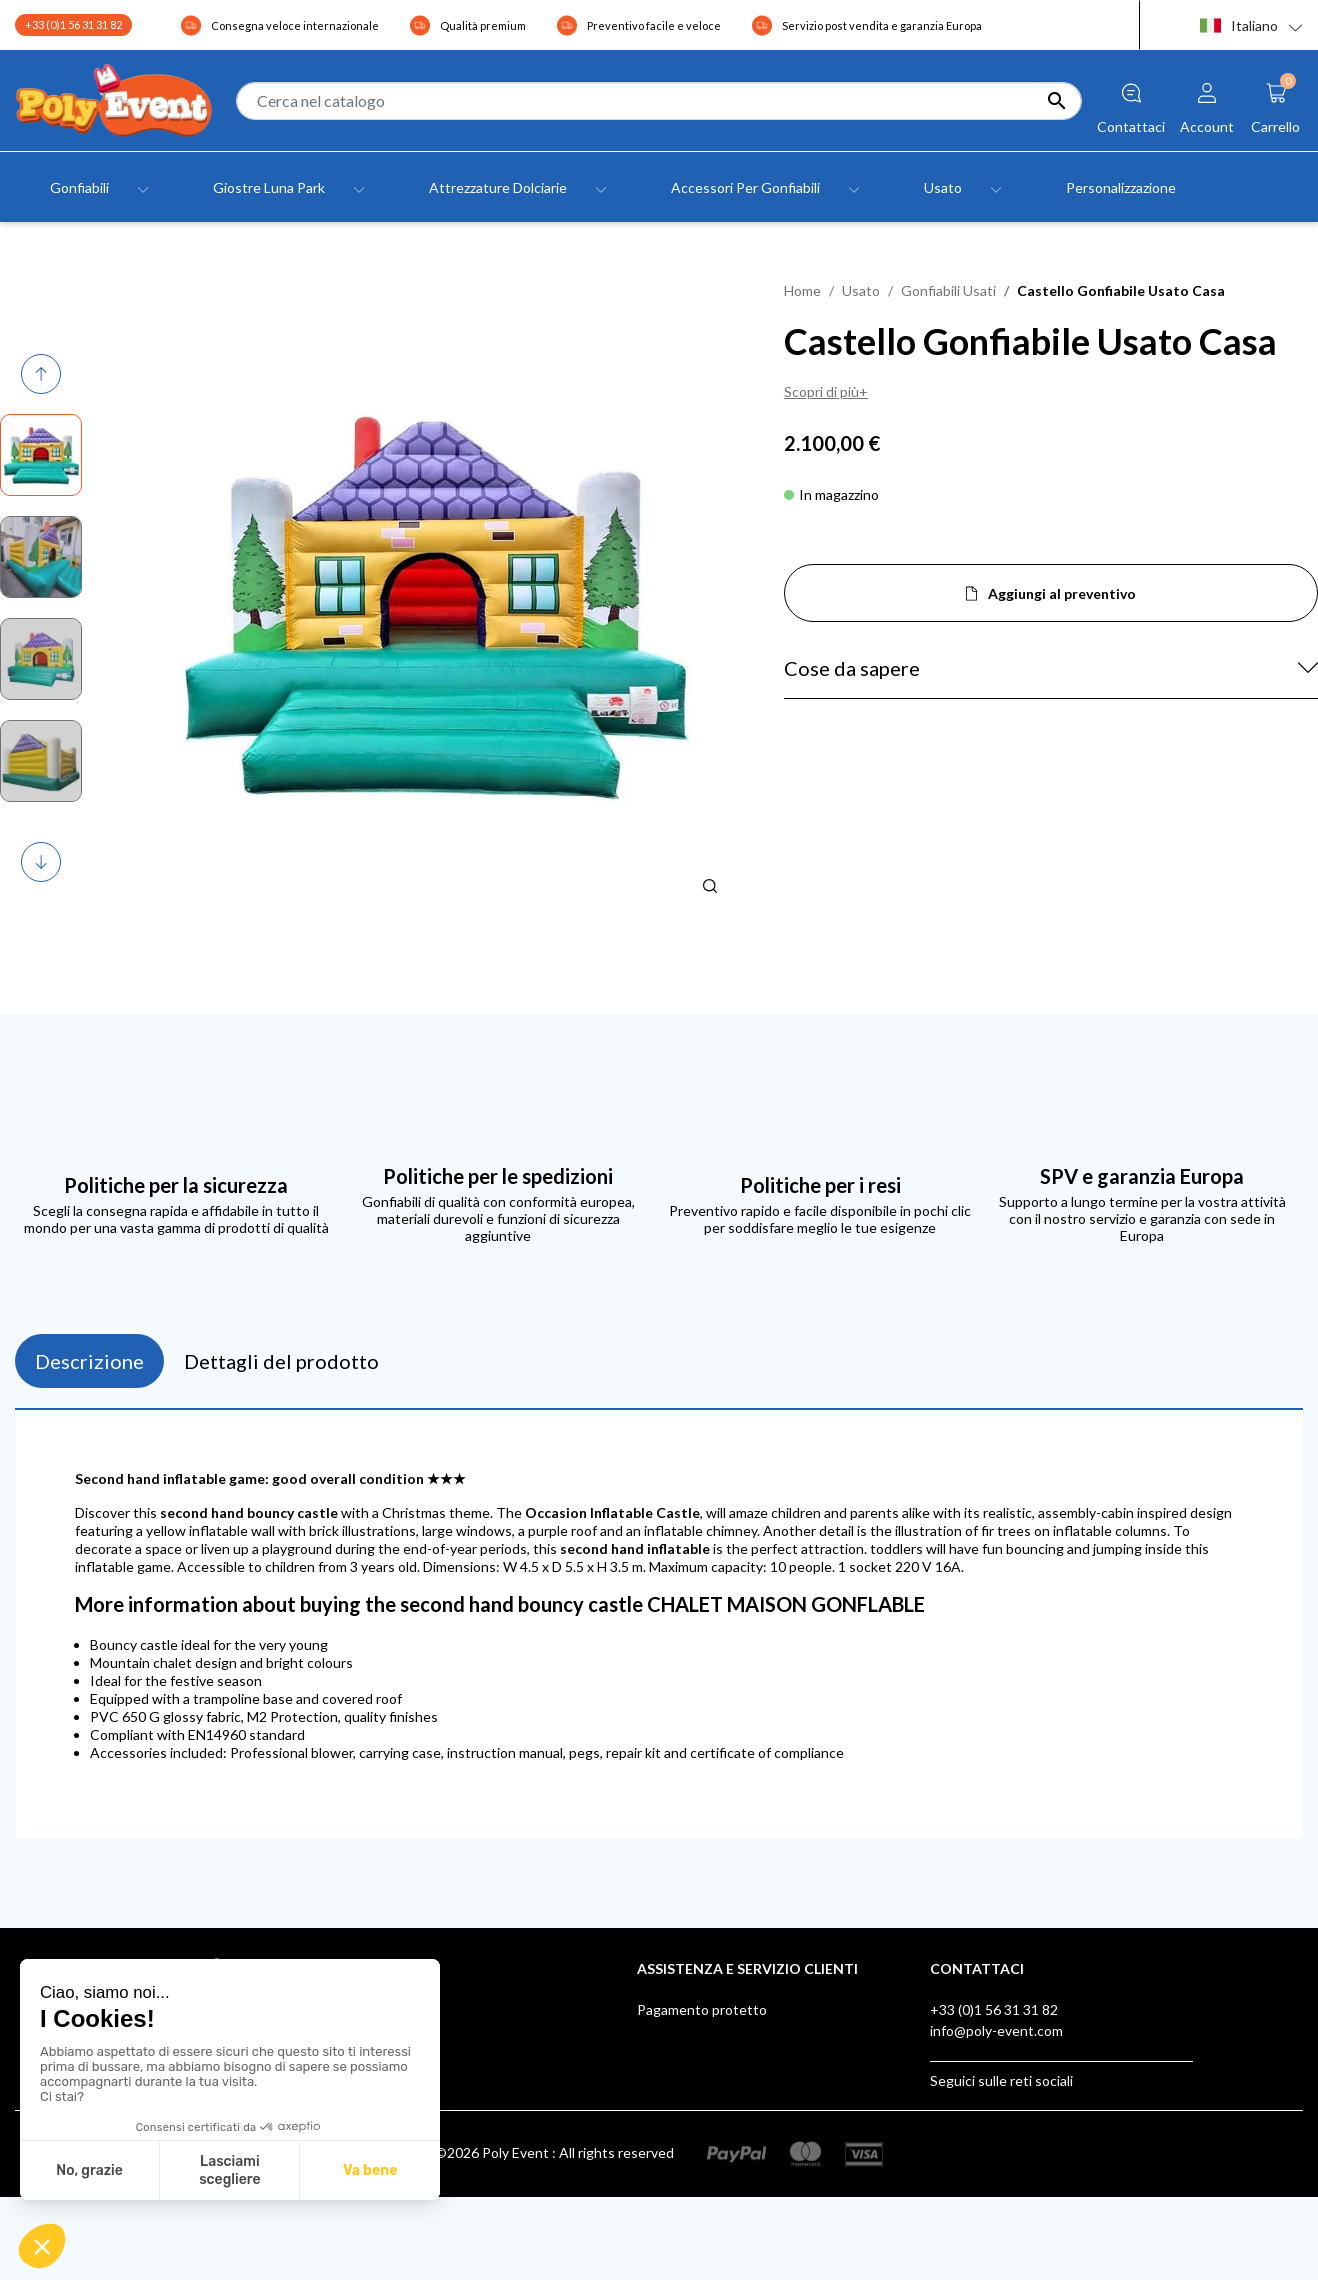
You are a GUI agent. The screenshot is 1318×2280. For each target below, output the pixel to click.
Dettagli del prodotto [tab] (281, 1361)
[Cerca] (659, 101)
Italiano (1239, 25)
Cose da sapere (852, 668)
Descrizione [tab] (89, 1361)
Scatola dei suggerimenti (714, 2114)
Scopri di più (821, 391)
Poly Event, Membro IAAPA (722, 2072)
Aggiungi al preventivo (1062, 593)
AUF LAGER (674, 2156)
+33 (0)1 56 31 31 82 (73, 24)
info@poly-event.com (996, 2030)
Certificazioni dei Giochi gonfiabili (740, 2093)
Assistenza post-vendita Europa (737, 2051)
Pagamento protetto (702, 2009)
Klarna (657, 2135)
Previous (44, 374)
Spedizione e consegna (708, 2030)
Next (42, 862)
